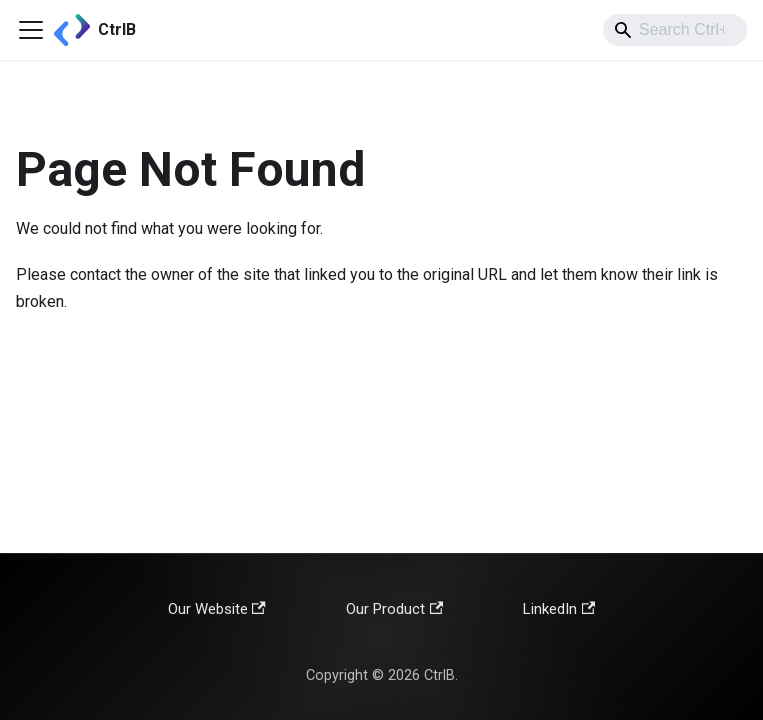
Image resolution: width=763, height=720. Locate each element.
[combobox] (675, 30)
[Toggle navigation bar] (31, 30)
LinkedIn (559, 609)
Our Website (217, 609)
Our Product (394, 609)
